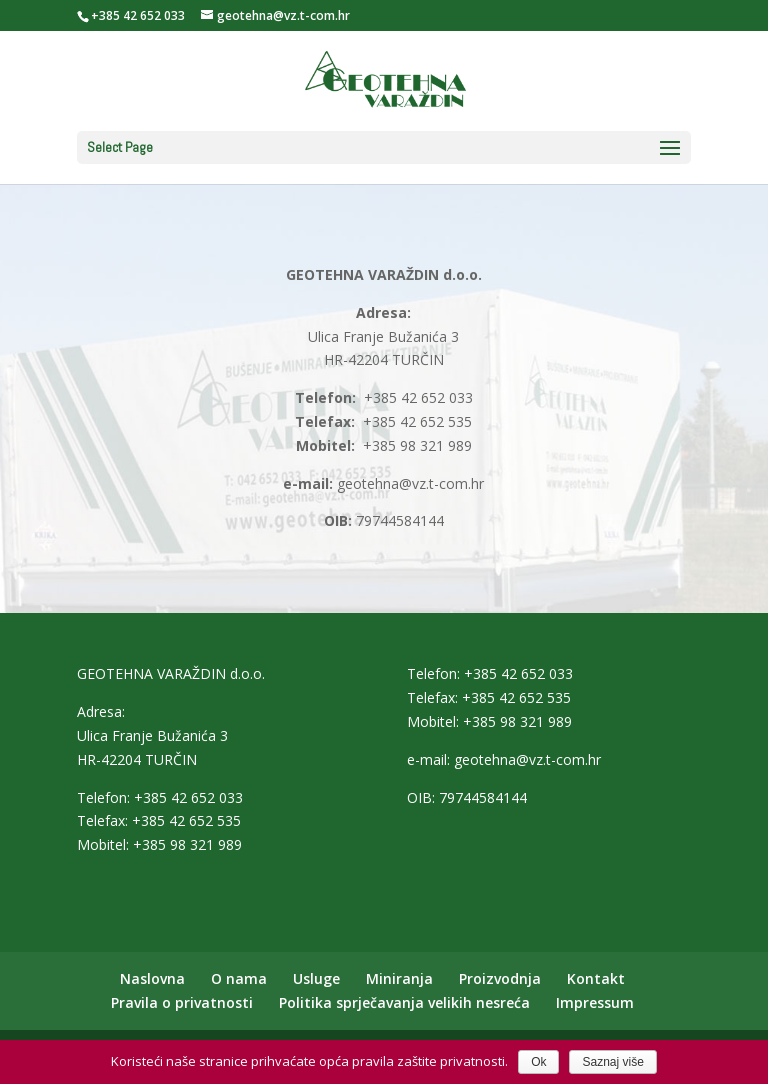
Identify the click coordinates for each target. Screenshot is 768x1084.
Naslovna (152, 978)
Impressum (595, 1002)
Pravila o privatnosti (182, 1002)
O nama (239, 978)
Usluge (316, 978)
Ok (538, 1062)
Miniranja (399, 978)
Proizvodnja (500, 978)
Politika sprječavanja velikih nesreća (404, 1002)
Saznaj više (612, 1062)
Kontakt (596, 978)
